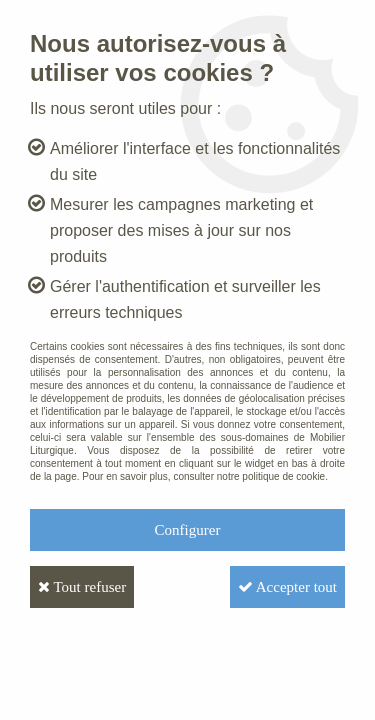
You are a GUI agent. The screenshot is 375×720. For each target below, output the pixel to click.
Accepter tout (287, 587)
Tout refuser (82, 587)
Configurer (188, 530)
